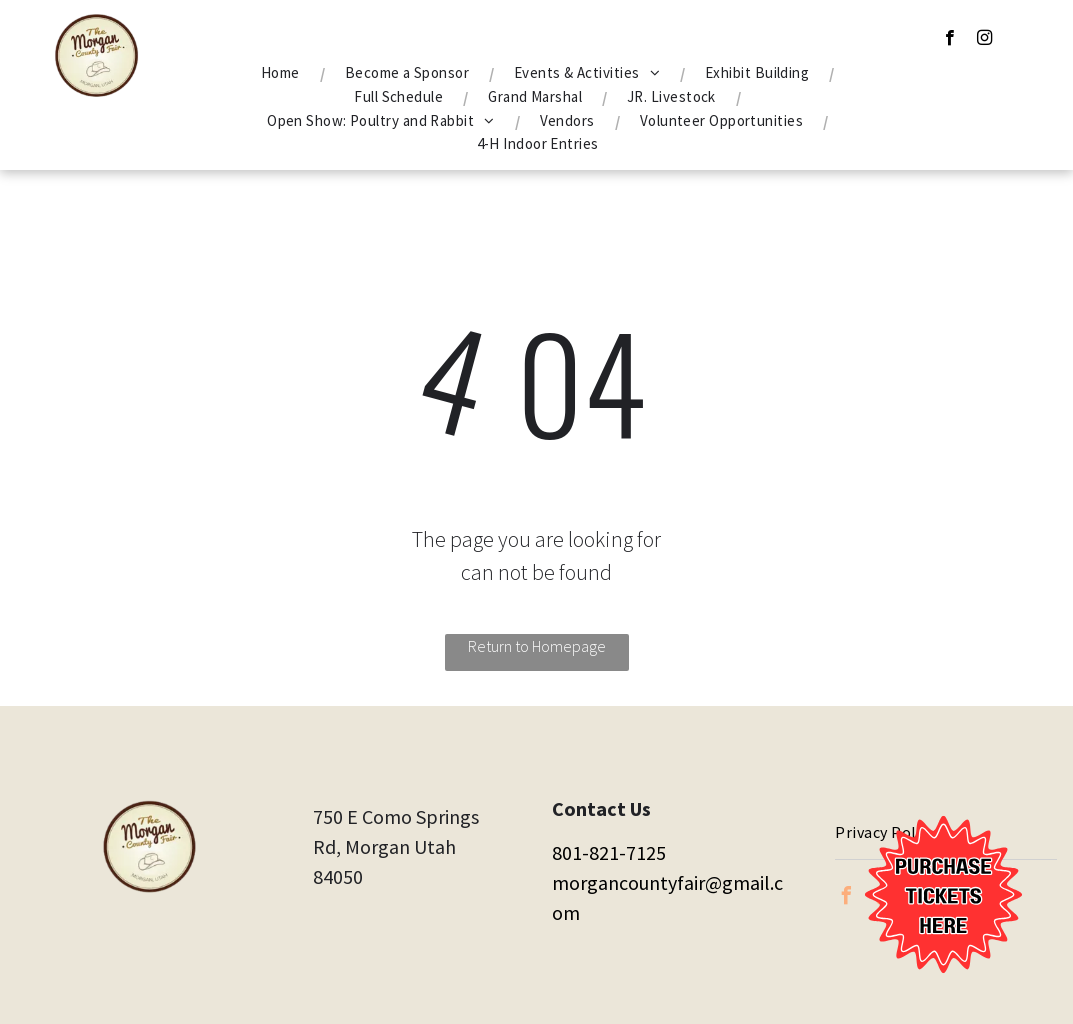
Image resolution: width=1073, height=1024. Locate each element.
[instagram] (984, 40)
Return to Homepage (537, 646)
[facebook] (949, 40)
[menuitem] (283, 73)
